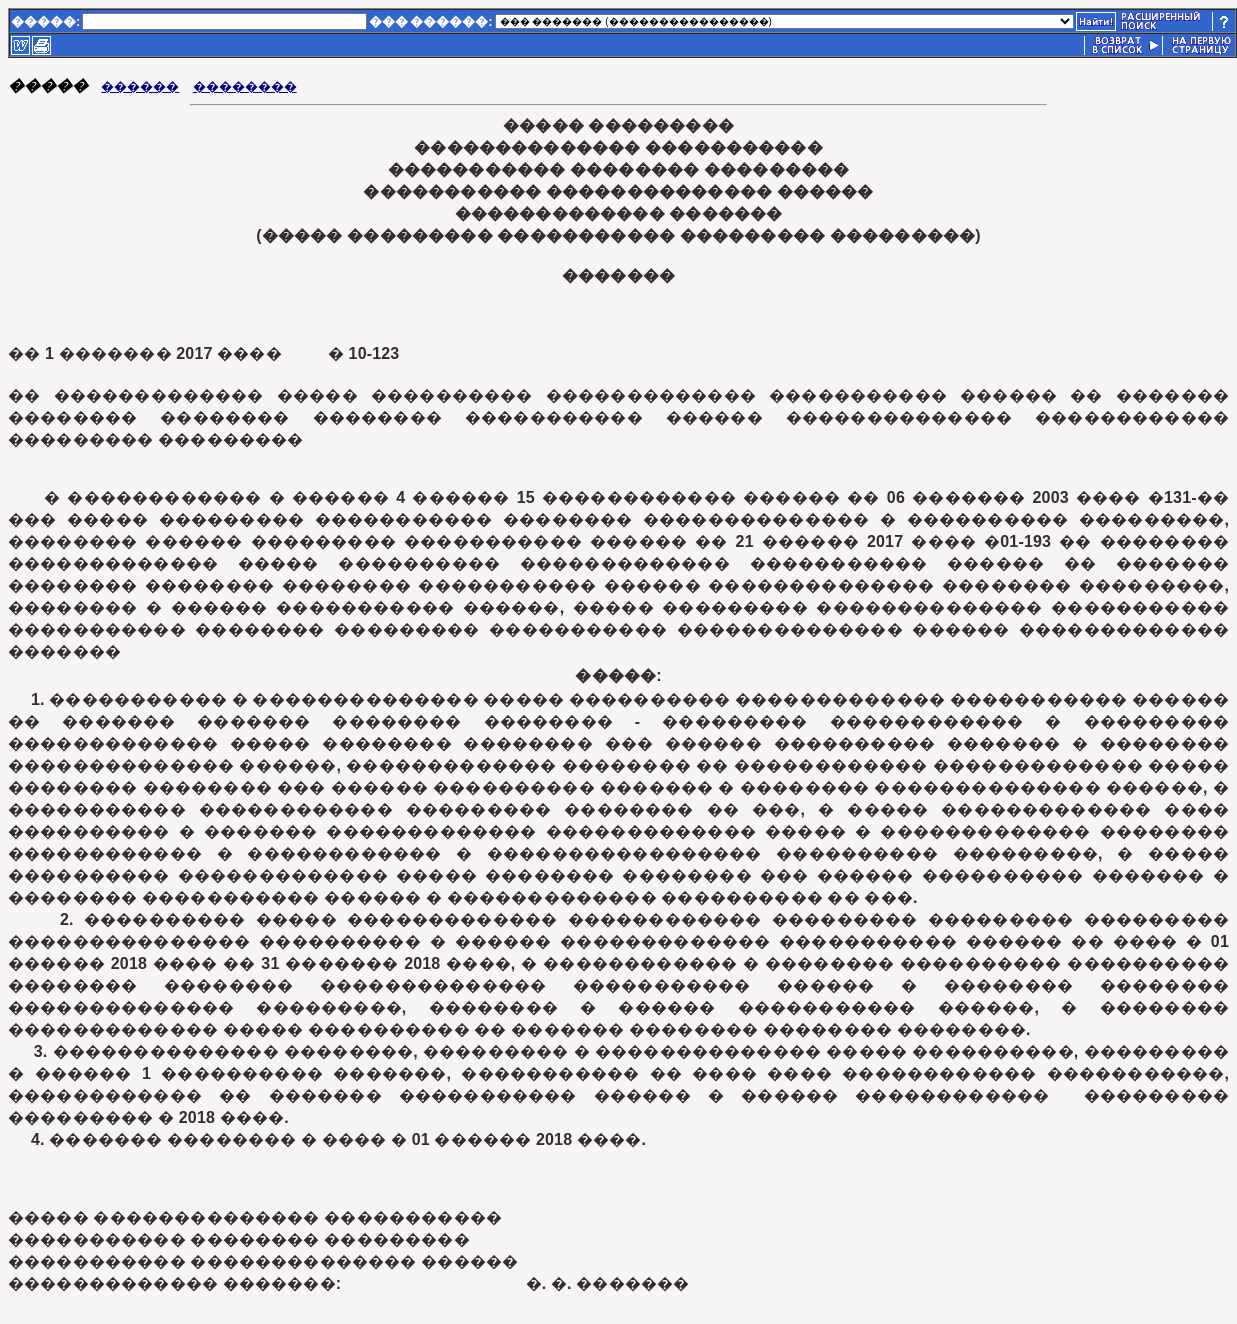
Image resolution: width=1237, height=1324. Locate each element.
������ (140, 86)
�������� (245, 86)
